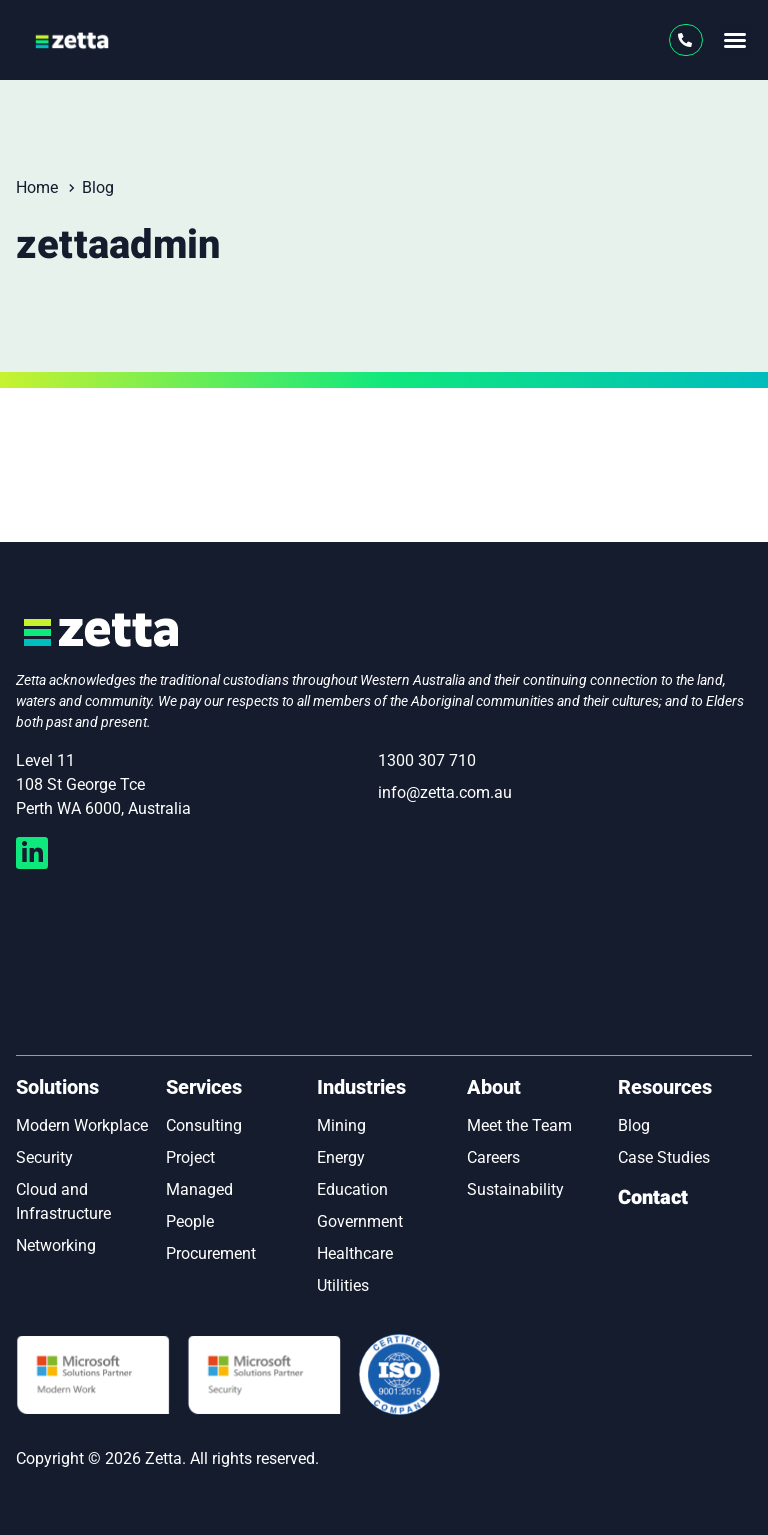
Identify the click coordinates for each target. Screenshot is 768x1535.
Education (352, 1189)
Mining (341, 1125)
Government (360, 1221)
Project (190, 1157)
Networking (56, 1245)
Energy (341, 1157)
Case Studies (664, 1157)
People (190, 1221)
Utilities (343, 1285)
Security (44, 1157)
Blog (634, 1125)
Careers (493, 1157)
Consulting (204, 1125)
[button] (735, 40)
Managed (199, 1189)
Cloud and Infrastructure (63, 1201)
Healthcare (355, 1253)
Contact (653, 1197)
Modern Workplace (82, 1125)
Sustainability (515, 1189)
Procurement (211, 1253)
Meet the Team (519, 1125)
